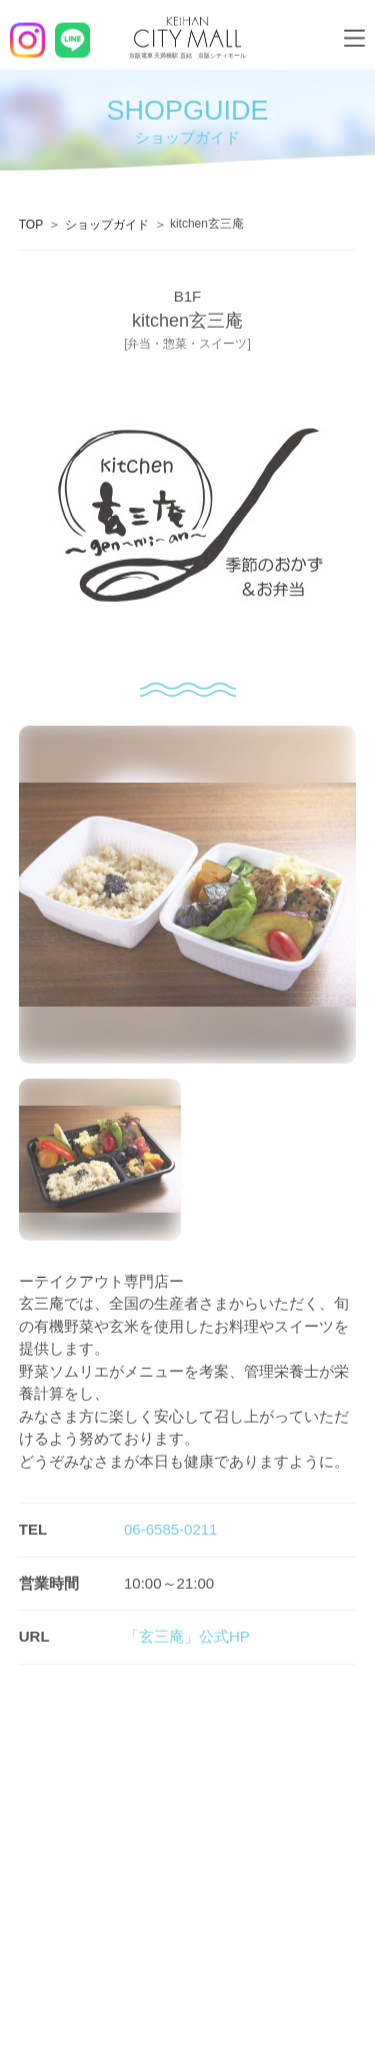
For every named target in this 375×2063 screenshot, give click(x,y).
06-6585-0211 (170, 1529)
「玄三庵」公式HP (187, 1636)
